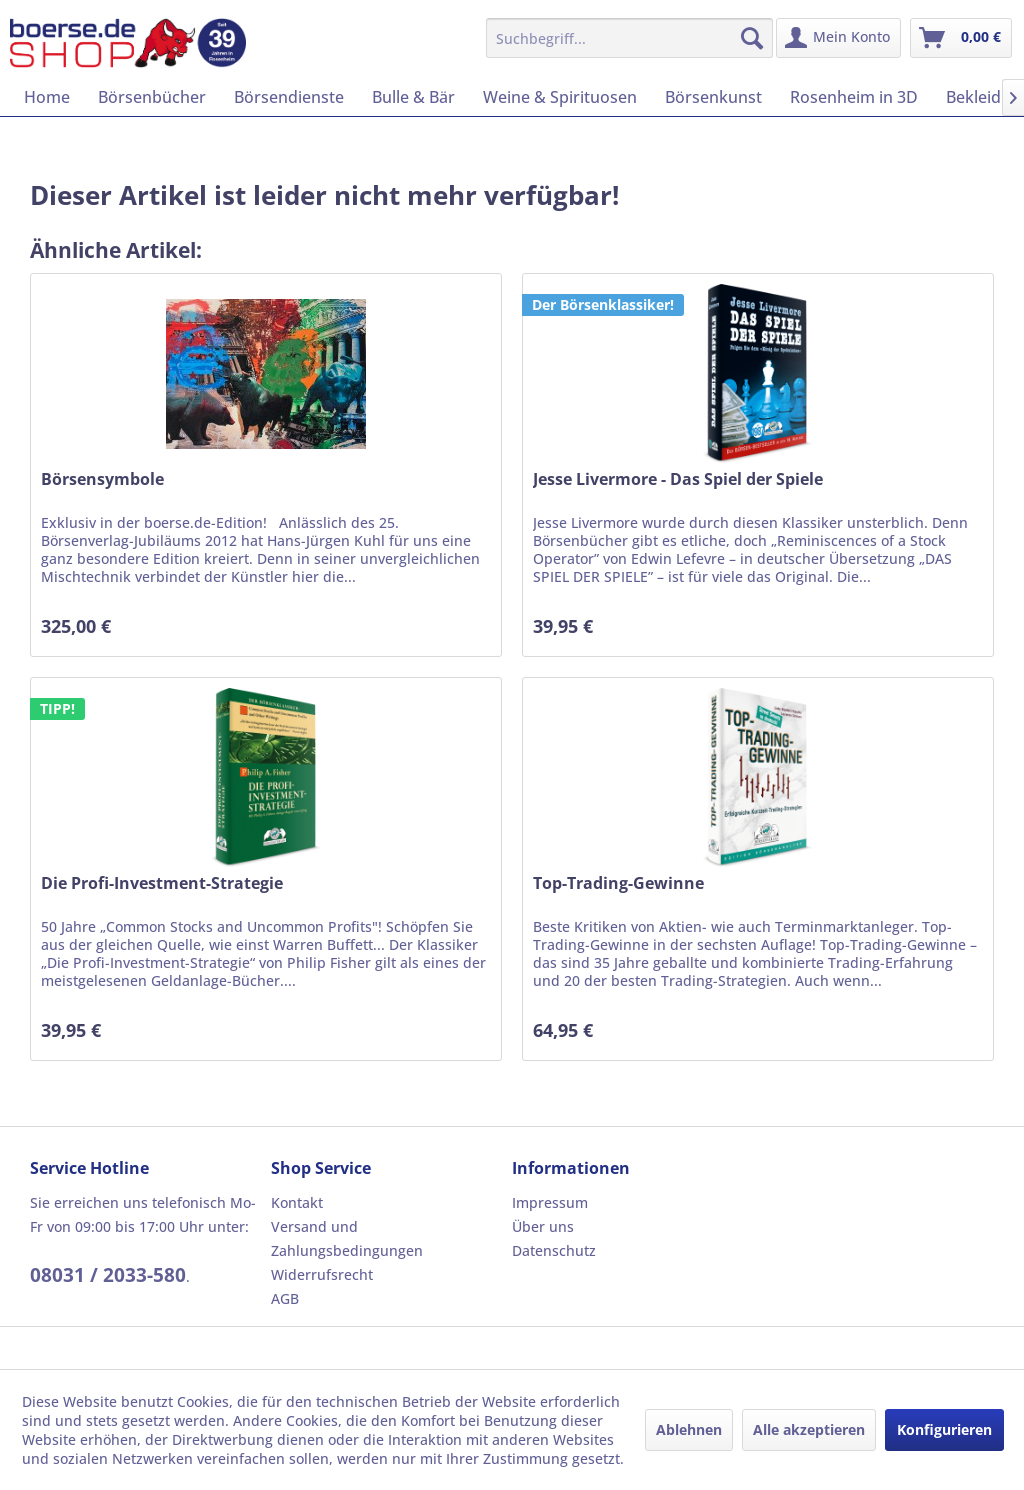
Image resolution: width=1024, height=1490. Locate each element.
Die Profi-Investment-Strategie (162, 883)
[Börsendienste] (289, 97)
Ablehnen (689, 1429)
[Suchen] (752, 38)
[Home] (47, 97)
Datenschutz (554, 1250)
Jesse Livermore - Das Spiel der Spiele (678, 479)
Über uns (543, 1226)
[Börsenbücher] (152, 97)
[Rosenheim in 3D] (854, 97)
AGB (285, 1298)
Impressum (550, 1202)
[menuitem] (629, 38)
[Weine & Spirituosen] (560, 97)
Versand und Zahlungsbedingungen (347, 1238)
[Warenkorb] (961, 38)
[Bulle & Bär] (413, 97)
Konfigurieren (944, 1429)
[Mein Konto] (838, 38)
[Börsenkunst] (713, 97)
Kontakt (297, 1202)
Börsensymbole (102, 479)
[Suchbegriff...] (629, 38)
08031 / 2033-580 (108, 1275)
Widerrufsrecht (322, 1274)
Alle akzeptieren (809, 1429)
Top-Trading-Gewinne (618, 883)
